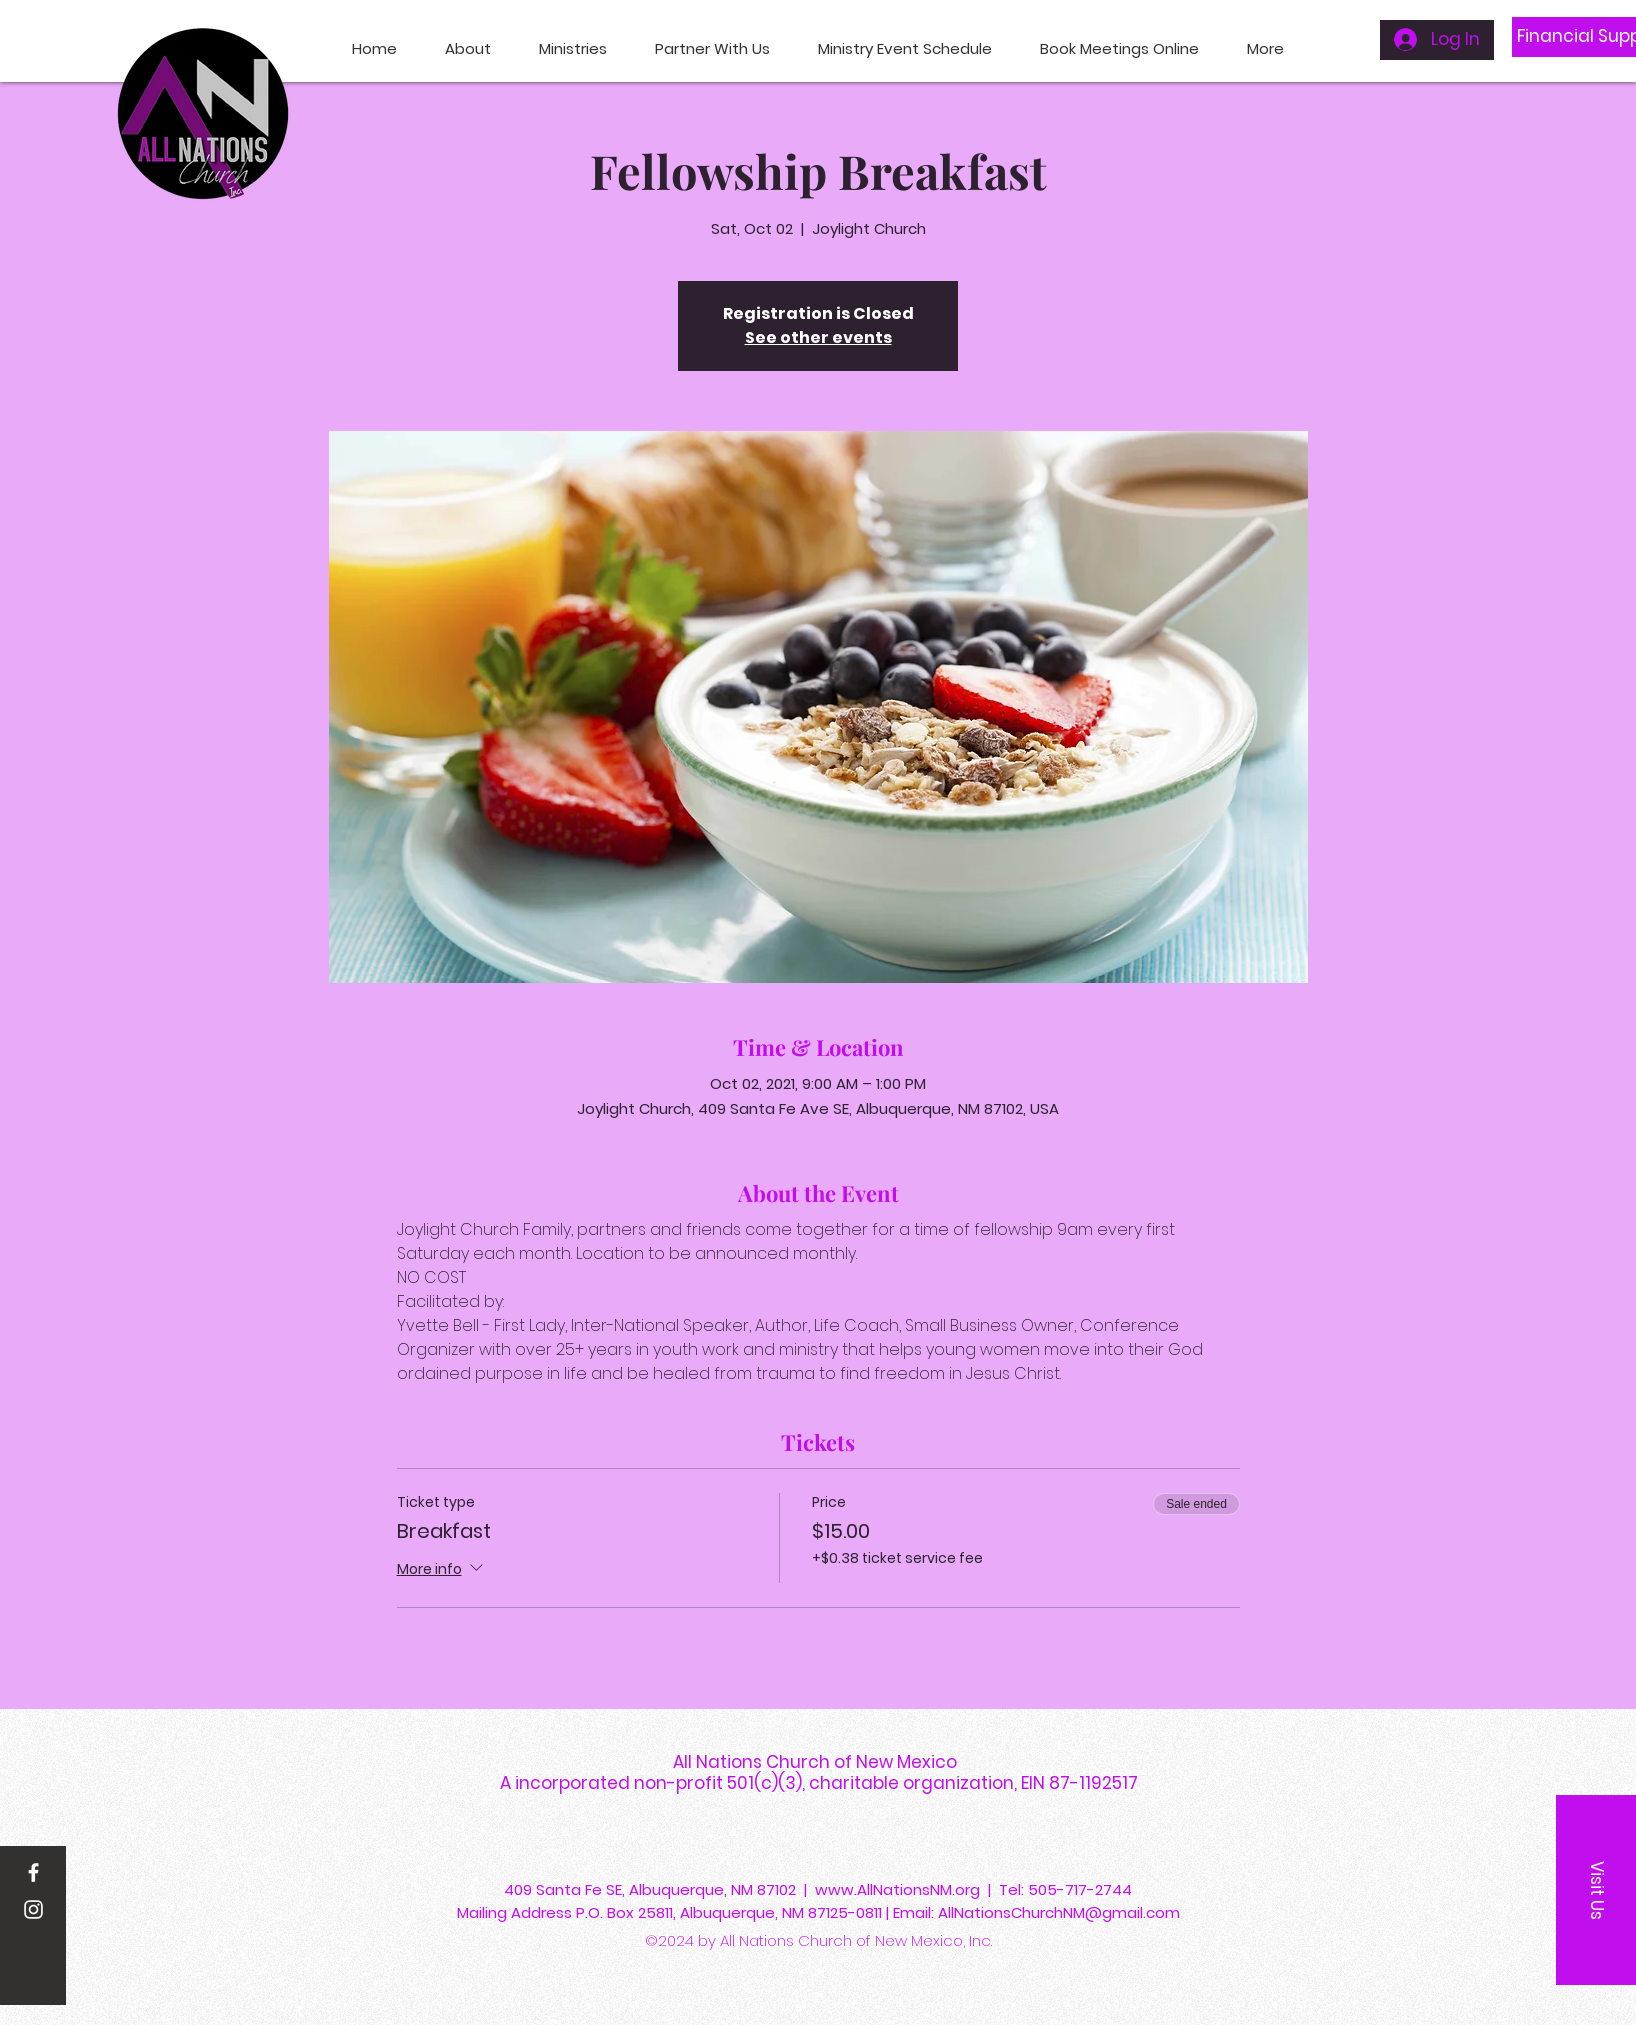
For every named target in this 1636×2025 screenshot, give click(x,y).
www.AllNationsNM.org (897, 1889)
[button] (1596, 1890)
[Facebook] (33, 1872)
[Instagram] (33, 1909)
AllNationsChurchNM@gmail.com (1059, 1912)
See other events (818, 337)
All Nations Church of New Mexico (819, 1762)
